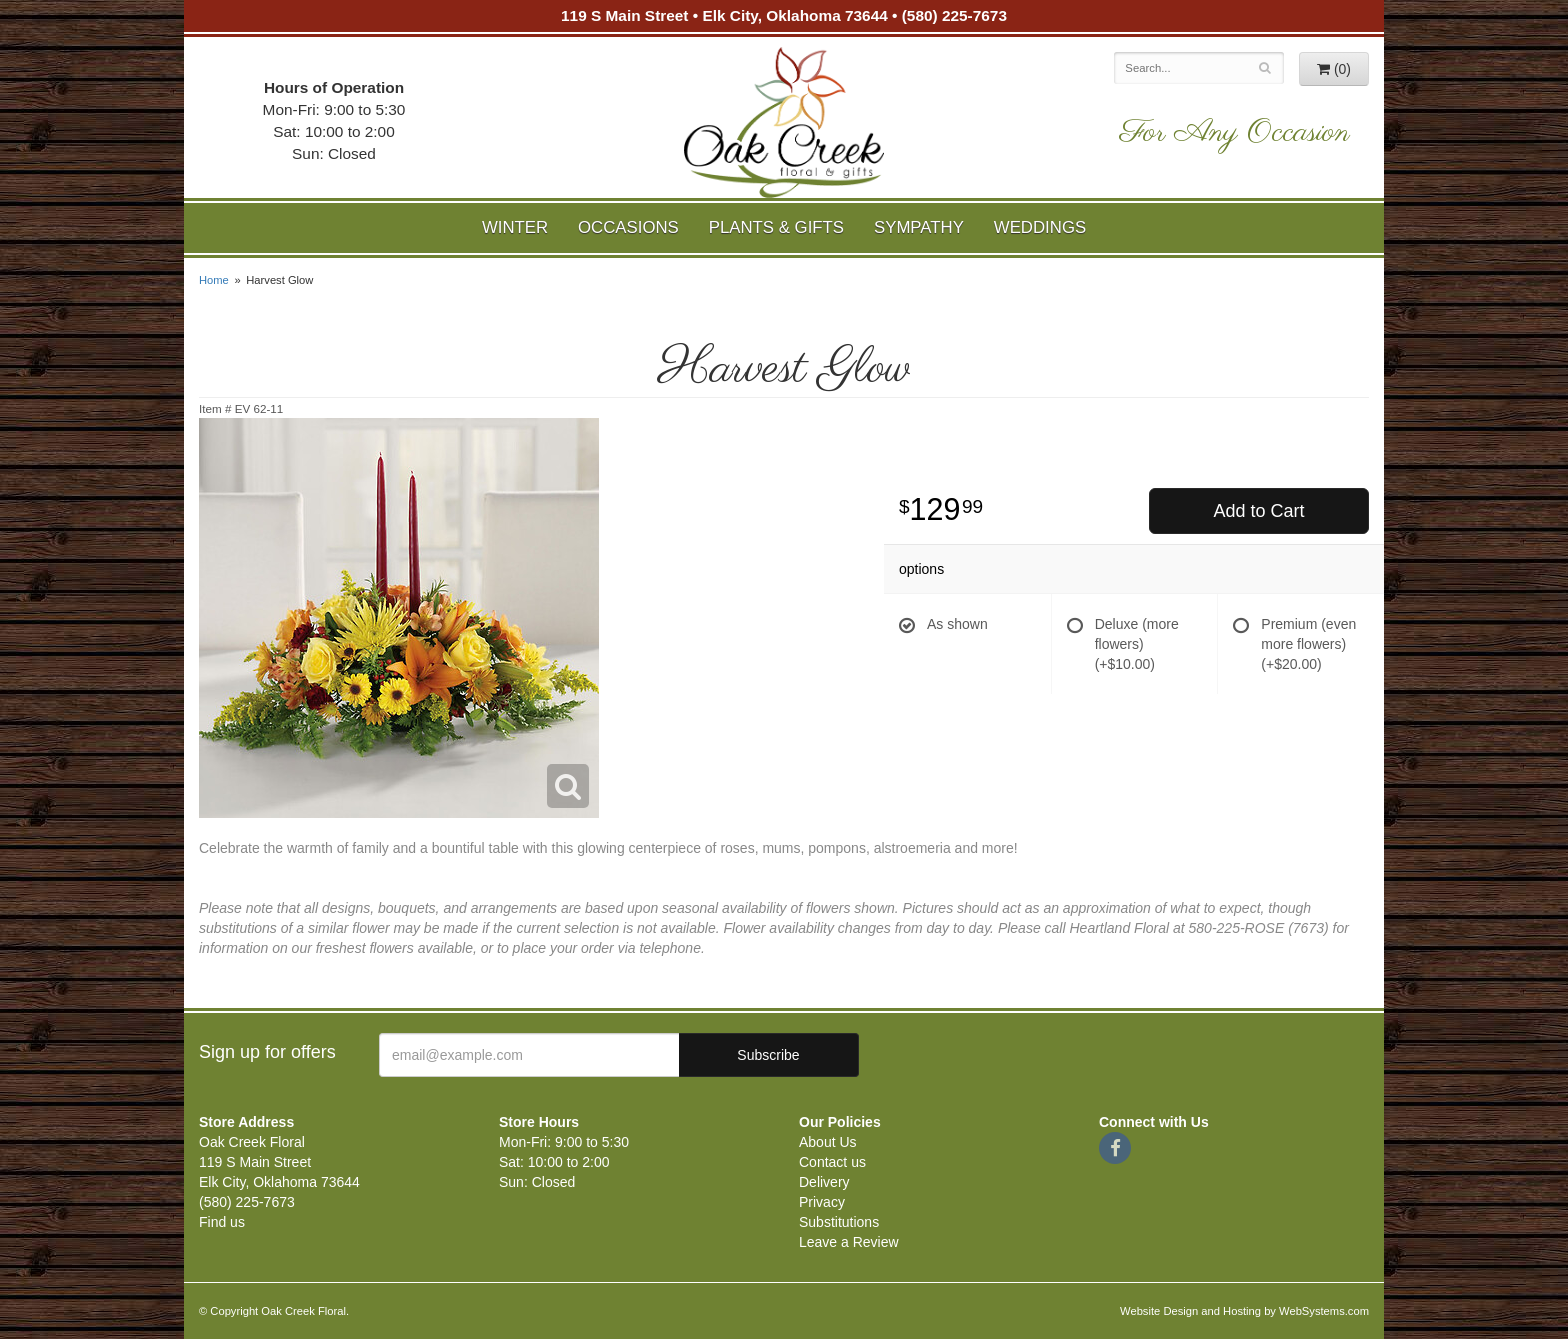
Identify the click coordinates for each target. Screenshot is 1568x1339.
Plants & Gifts (776, 227)
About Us (828, 1142)
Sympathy (919, 227)
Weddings (1040, 227)
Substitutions (839, 1222)
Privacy (822, 1202)
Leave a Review (849, 1242)
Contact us (832, 1162)
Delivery (824, 1182)
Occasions (628, 227)
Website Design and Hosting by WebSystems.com (1244, 1311)
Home (214, 280)
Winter (515, 227)
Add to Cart (1258, 511)
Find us (222, 1222)
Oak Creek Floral (784, 122)
